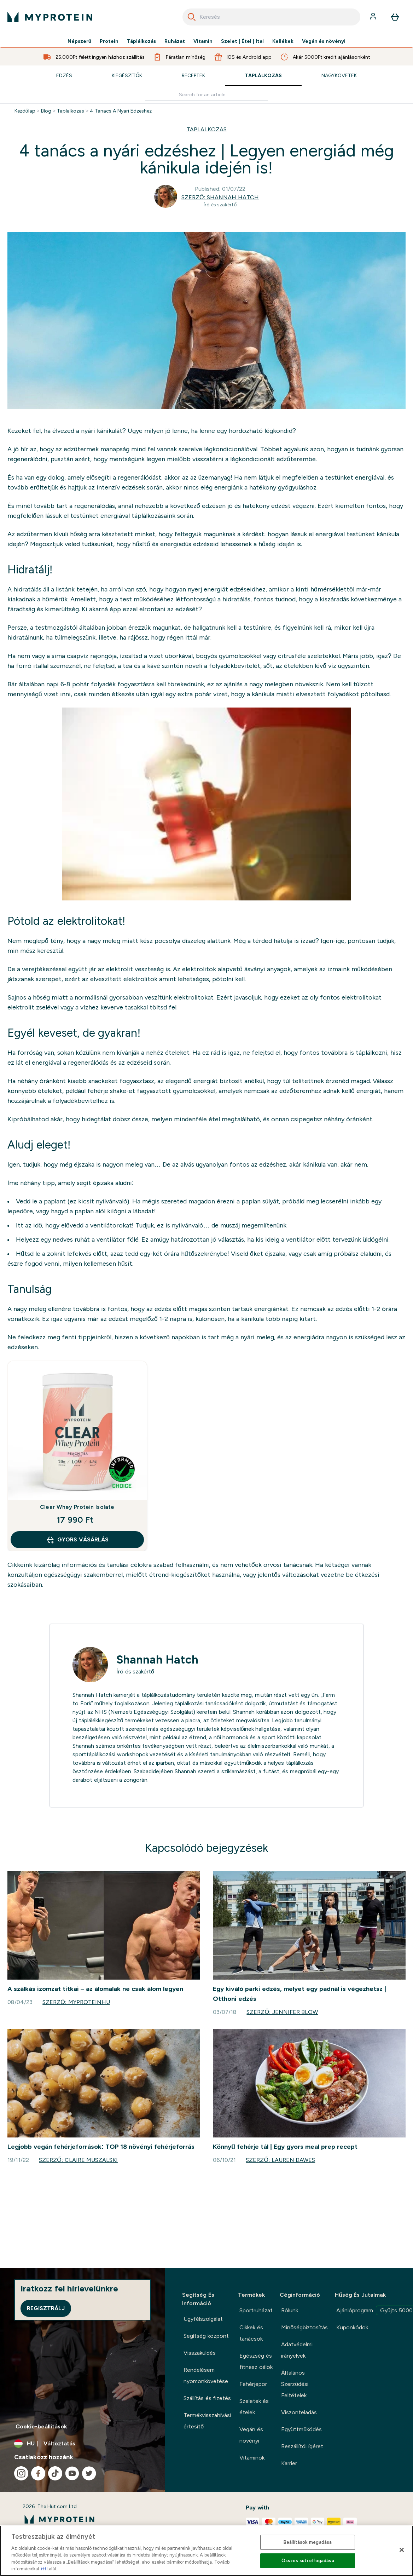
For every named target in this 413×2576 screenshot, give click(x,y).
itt (43, 2568)
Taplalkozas (70, 111)
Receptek (193, 75)
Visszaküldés (200, 2353)
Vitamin (203, 41)
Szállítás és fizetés (207, 2398)
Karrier (289, 2463)
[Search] (192, 16)
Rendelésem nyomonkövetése (206, 2375)
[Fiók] (373, 17)
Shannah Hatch (157, 1659)
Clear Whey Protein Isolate (77, 1507)
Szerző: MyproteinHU (76, 2002)
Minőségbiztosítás (304, 2327)
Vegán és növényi (324, 41)
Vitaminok (251, 2458)
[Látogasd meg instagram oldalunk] (21, 2473)
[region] (206, 2550)
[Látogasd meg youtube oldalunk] (72, 2473)
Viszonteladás (299, 2412)
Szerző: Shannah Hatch (220, 197)
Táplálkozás (141, 41)
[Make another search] (206, 95)
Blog (46, 111)
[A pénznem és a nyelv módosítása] (82, 2443)
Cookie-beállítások (41, 2426)
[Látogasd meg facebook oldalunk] (38, 2473)
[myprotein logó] (49, 17)
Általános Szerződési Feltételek (294, 2384)
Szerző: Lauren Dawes (280, 2160)
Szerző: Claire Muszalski (78, 2160)
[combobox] (271, 16)
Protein (109, 41)
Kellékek (282, 41)
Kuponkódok (352, 2327)
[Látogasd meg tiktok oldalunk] (55, 2473)
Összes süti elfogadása (307, 2560)
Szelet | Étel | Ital (242, 41)
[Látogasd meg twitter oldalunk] (89, 2473)
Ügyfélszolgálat (203, 2319)
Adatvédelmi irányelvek (297, 2350)
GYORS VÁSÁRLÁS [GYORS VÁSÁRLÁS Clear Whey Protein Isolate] (77, 1539)
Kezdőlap (24, 111)
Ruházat (174, 41)
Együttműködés (301, 2429)
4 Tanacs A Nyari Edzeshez (121, 111)
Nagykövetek (339, 75)
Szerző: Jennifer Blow (282, 2012)
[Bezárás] (401, 2550)
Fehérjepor (253, 2384)
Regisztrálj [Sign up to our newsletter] (46, 2308)
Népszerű (80, 41)
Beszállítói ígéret (302, 2446)
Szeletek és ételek (253, 2406)
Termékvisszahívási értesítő (207, 2420)
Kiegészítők (127, 75)
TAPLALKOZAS (207, 129)
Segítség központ (206, 2336)
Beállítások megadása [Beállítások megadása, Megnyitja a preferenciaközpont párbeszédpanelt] (308, 2542)
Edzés (64, 75)
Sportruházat (256, 2310)
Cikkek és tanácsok (251, 2333)
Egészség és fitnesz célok (255, 2361)
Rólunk (289, 2310)
